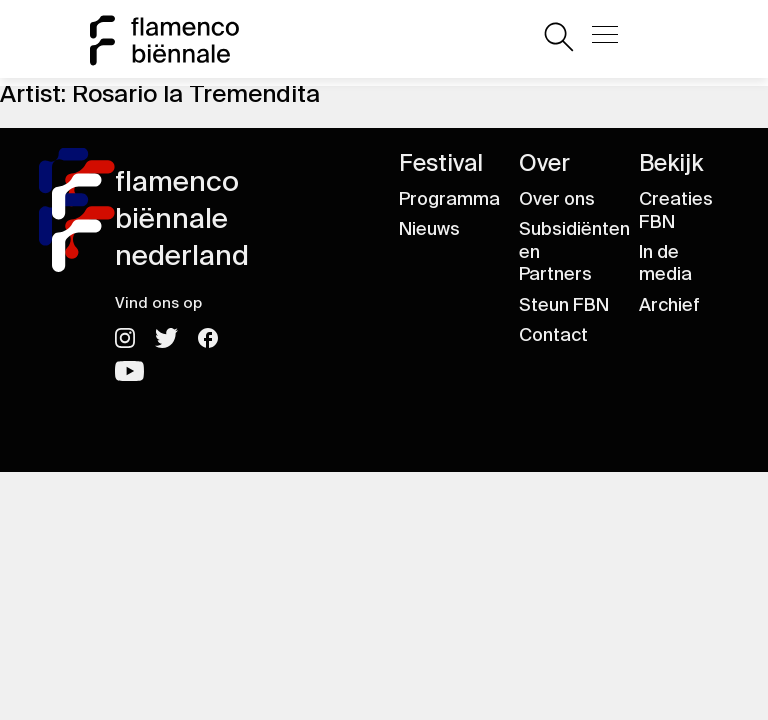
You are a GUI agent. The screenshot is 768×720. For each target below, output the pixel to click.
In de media (665, 263)
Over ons (557, 199)
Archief (669, 305)
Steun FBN (564, 305)
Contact (553, 335)
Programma (449, 199)
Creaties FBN (676, 210)
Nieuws (429, 229)
